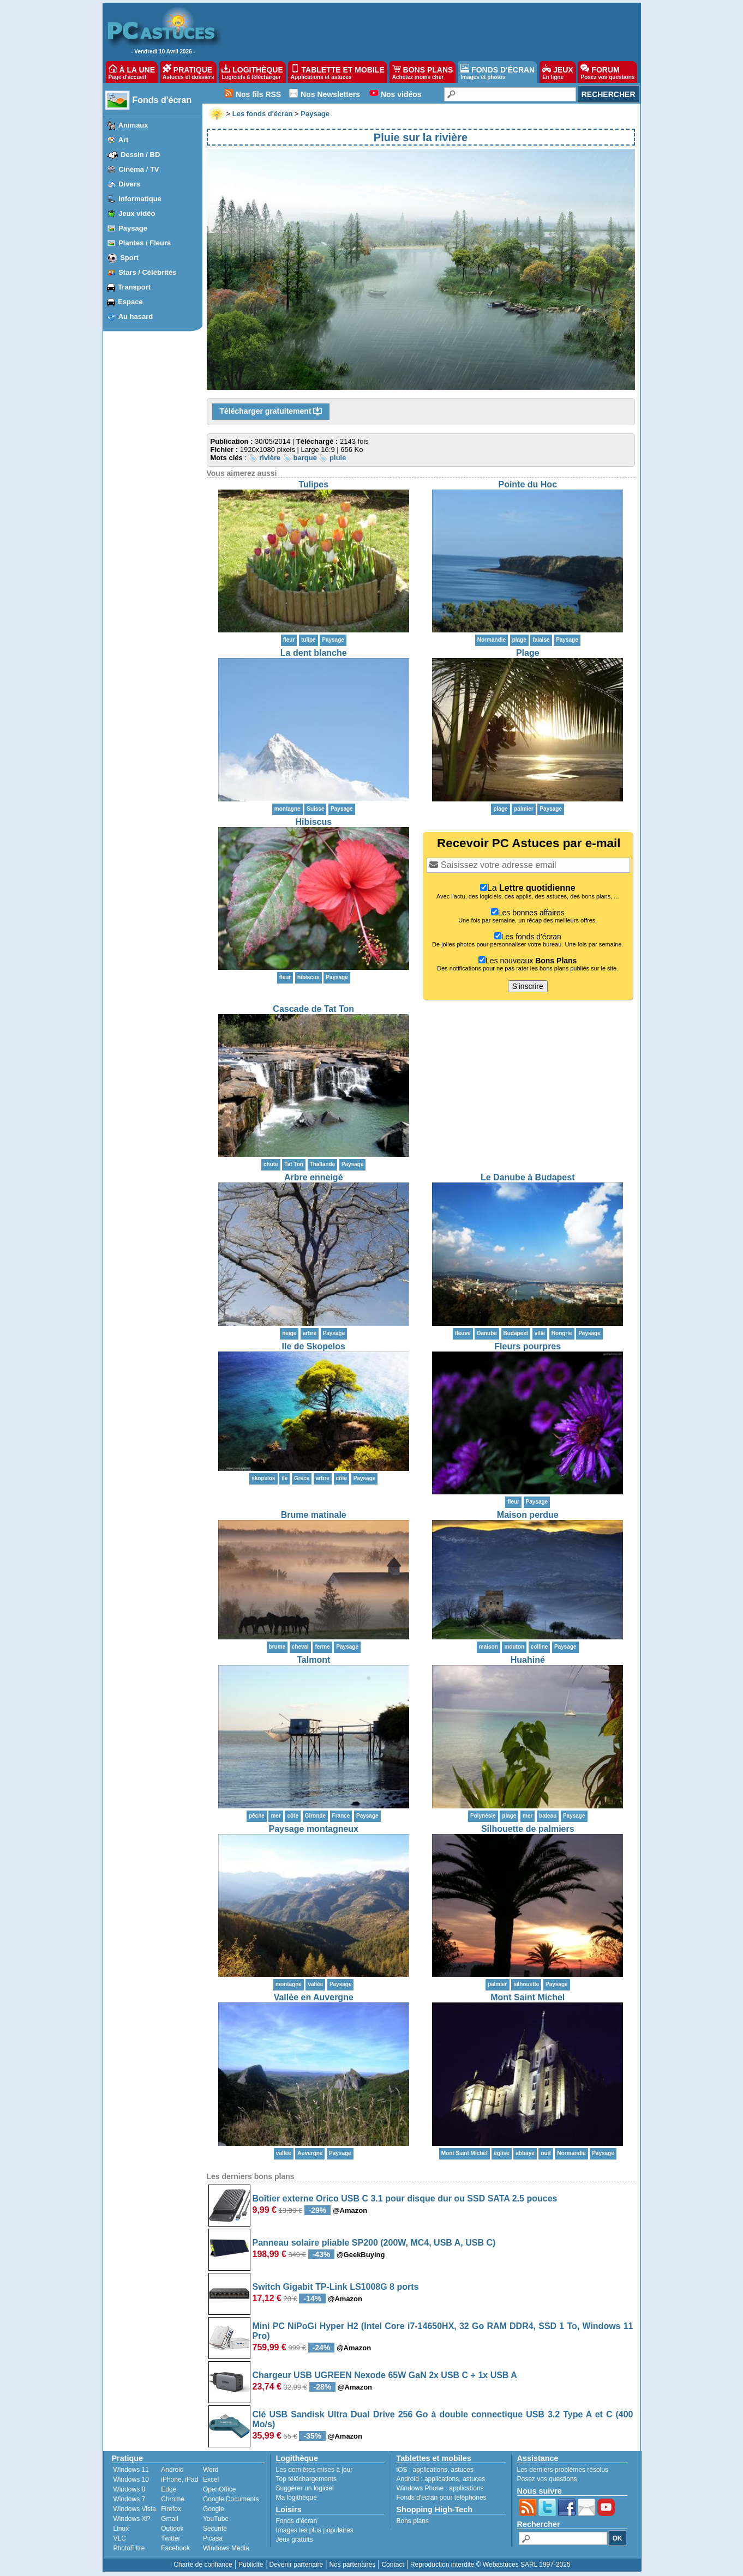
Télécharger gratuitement (271, 412)
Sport (129, 258)
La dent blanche (313, 652)
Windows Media (226, 2548)
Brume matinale (313, 1514)
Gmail (169, 2519)
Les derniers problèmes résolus (562, 2470)
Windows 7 (129, 2499)
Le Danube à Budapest (527, 1177)
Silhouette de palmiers (527, 1828)
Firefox (171, 2509)
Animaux (133, 125)
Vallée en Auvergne (313, 1997)
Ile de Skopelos (313, 1346)
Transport (134, 287)
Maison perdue (528, 1514)
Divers (129, 184)
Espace (130, 302)
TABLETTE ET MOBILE (338, 72)
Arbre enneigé (313, 1177)
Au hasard (135, 316)
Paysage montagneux (314, 1828)
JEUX (557, 72)
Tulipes (313, 484)
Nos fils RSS (258, 94)
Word (210, 2470)
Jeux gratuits (294, 2539)
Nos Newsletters (330, 94)
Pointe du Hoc (527, 484)
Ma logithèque (296, 2497)
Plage (528, 652)
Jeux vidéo (136, 213)
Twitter (170, 2538)
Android (172, 2470)
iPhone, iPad (179, 2479)
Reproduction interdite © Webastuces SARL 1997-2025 (490, 2564)
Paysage (132, 228)
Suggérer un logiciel (305, 2488)
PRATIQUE (188, 72)
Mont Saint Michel (527, 1997)
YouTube (216, 2519)
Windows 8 (129, 2489)
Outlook (172, 2528)
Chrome (172, 2499)
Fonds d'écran (162, 100)
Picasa (213, 2538)
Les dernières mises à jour (314, 2470)
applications (430, 2470)
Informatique (139, 199)
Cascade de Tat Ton (313, 1008)
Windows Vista (134, 2509)
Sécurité (215, 2528)
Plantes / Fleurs (144, 243)
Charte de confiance (202, 2564)
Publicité (250, 2564)
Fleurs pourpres (527, 1346)
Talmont (313, 1659)
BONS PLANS (422, 72)
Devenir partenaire (296, 2564)
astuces (462, 2470)
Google (213, 2509)
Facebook (175, 2548)
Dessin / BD (140, 154)
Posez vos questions (547, 2479)
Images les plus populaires (314, 2530)
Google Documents (231, 2499)
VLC (119, 2538)
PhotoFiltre (129, 2548)
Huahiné (528, 1659)
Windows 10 (131, 2479)
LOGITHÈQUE (252, 72)
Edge (168, 2489)
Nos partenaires (352, 2564)
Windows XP (132, 2519)
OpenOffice (219, 2489)
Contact (392, 2564)
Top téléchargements (306, 2479)
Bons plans (413, 2521)
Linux (121, 2528)
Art (123, 140)
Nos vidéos (401, 94)
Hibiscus (313, 822)
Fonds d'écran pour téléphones (442, 2497)
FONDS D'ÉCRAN (497, 72)
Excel (211, 2479)
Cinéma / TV (138, 169)
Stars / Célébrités (147, 272)
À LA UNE (132, 72)
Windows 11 (131, 2470)
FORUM (607, 72)
